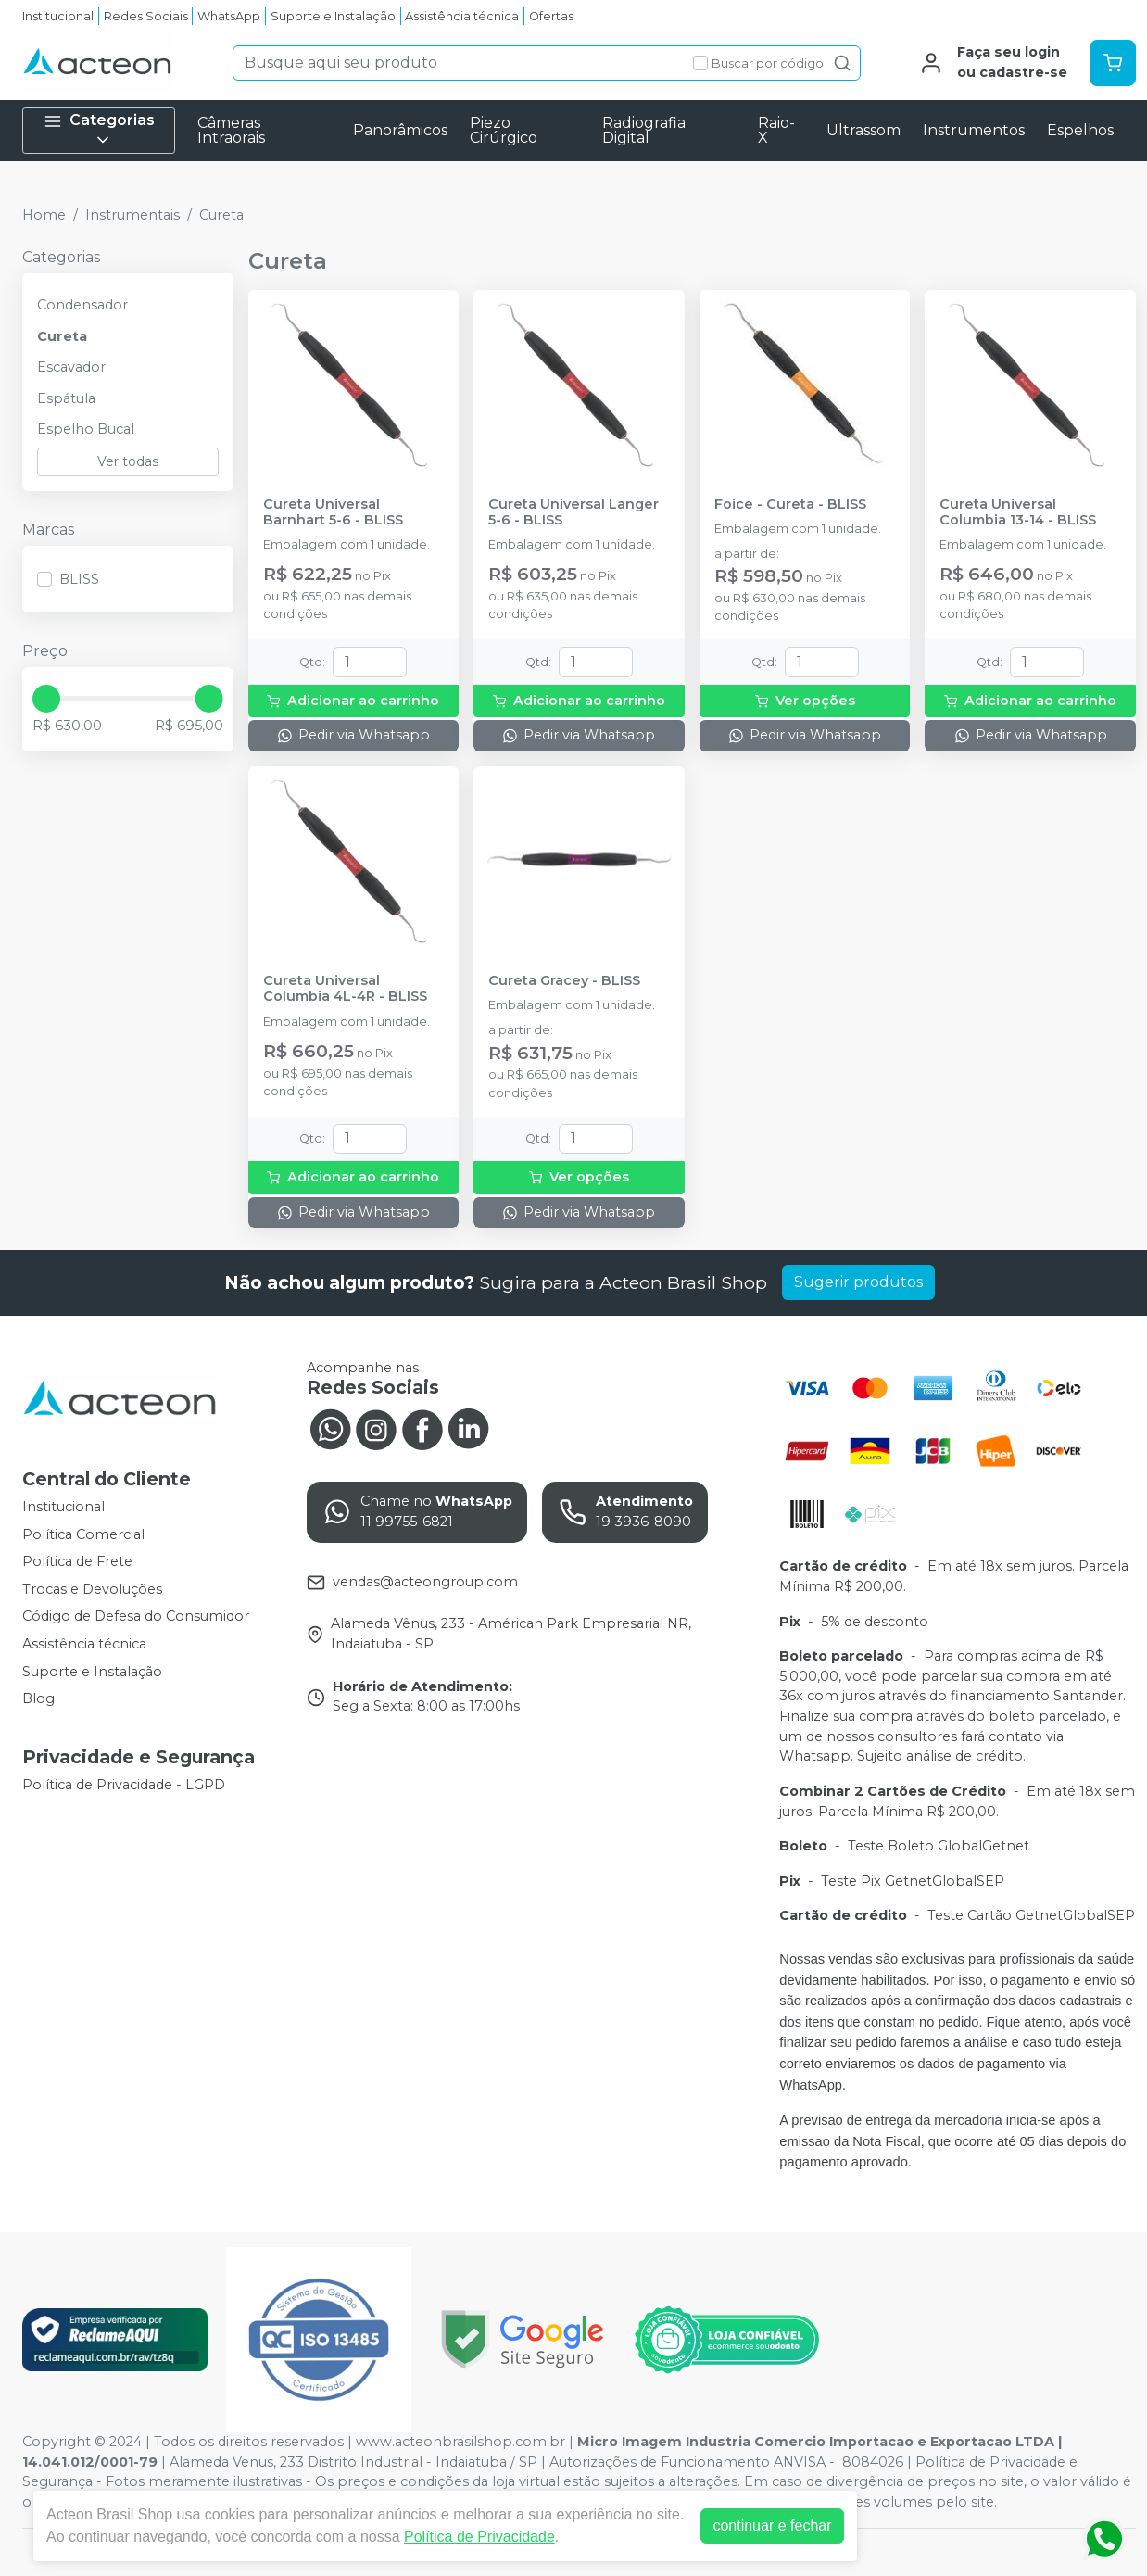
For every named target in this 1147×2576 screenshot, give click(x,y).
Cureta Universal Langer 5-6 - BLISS (573, 512)
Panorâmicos (400, 130)
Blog (38, 1698)
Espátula (66, 398)
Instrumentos (974, 130)
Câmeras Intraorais (231, 130)
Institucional (58, 16)
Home (44, 215)
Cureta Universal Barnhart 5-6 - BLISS (333, 512)
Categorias (99, 130)
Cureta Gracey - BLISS (564, 981)
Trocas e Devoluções (92, 1589)
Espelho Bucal (85, 429)
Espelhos (1080, 130)
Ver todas (127, 461)
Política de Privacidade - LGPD (123, 1784)
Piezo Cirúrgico (503, 130)
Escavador (71, 367)
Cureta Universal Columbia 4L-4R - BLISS (345, 988)
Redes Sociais (146, 16)
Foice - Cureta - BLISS (790, 504)
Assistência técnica (462, 16)
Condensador (82, 305)
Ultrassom (863, 130)
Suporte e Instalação (333, 16)
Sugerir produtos (858, 1282)
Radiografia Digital (644, 130)
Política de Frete (77, 1561)
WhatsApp (228, 16)
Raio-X (776, 130)
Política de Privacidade (479, 2536)
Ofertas (551, 16)
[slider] (46, 699)
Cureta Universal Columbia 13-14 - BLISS (1017, 512)
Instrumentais (132, 215)
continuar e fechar (771, 2525)
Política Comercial (83, 1534)
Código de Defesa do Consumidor (135, 1617)
